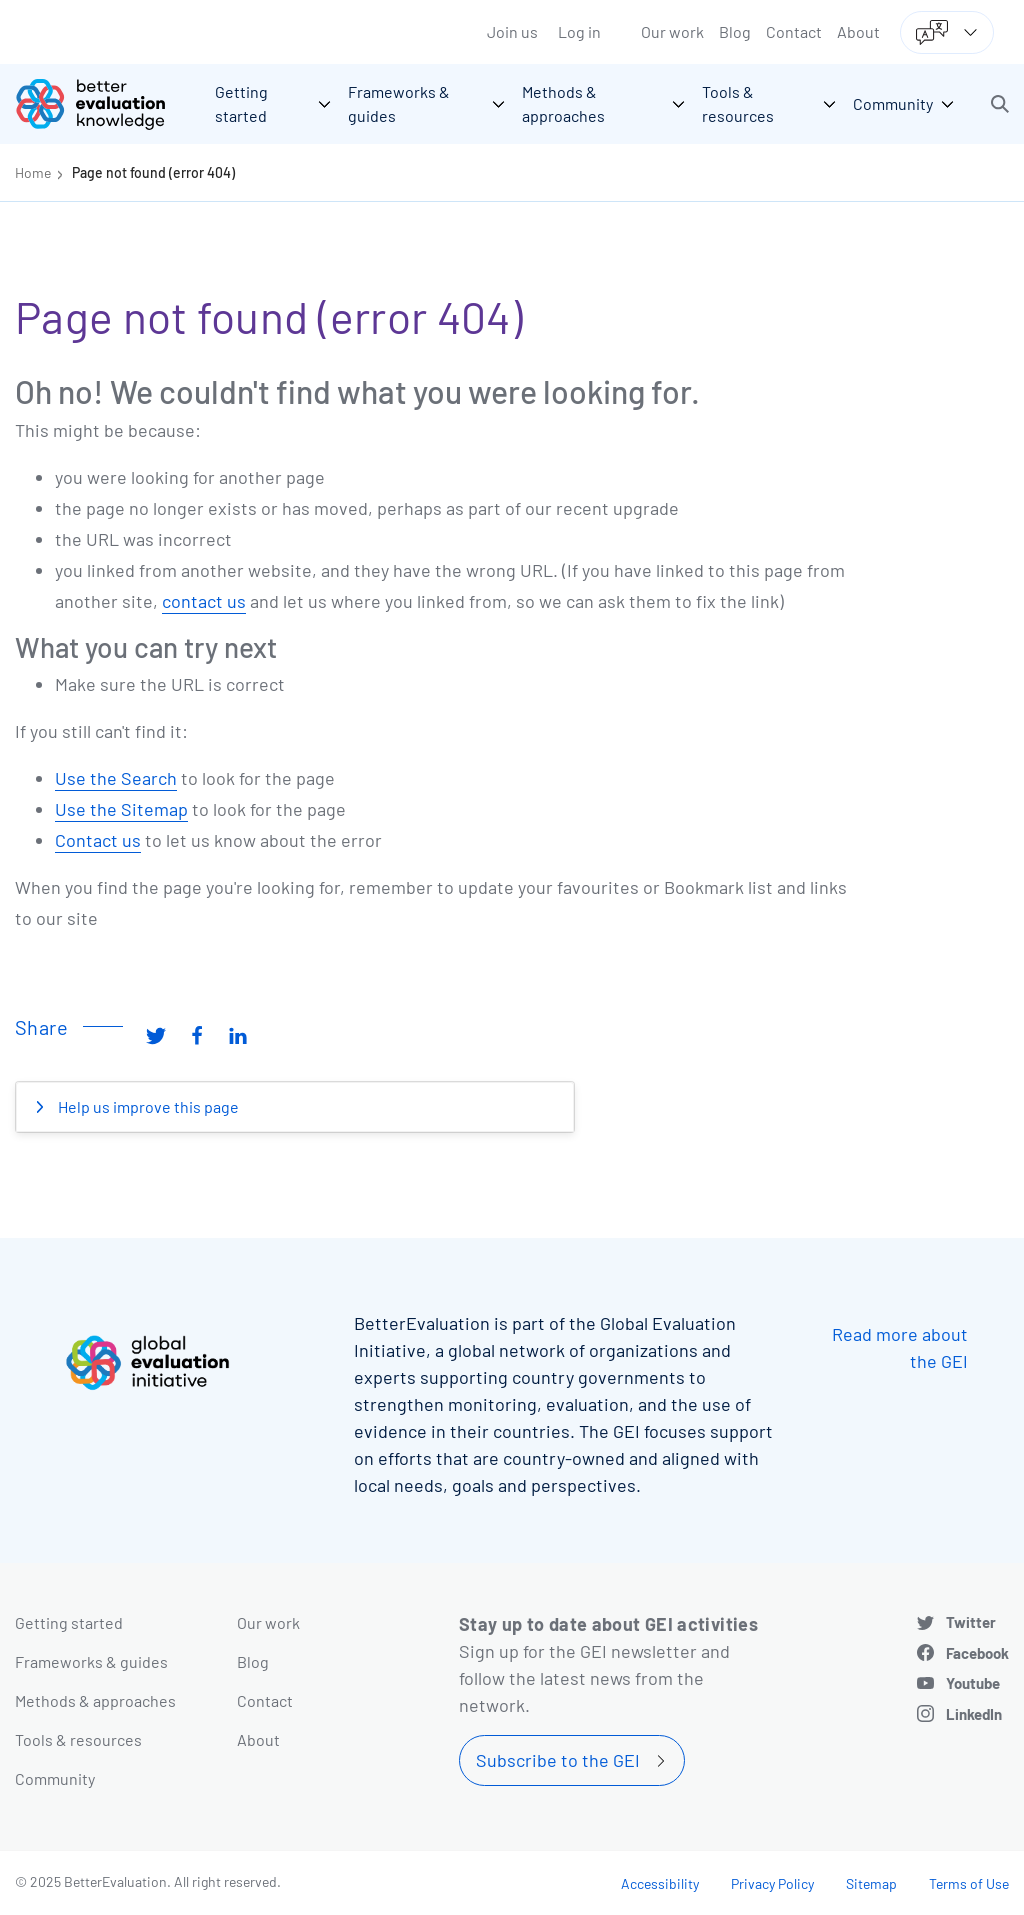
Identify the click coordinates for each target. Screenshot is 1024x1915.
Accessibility (660, 1883)
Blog (735, 31)
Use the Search (116, 778)
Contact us (98, 840)
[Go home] (105, 104)
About (858, 31)
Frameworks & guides (91, 1661)
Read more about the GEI (900, 1347)
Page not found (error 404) (153, 172)
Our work (672, 31)
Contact (794, 31)
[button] (1000, 104)
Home (33, 172)
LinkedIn (974, 1714)
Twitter (971, 1622)
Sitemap (871, 1883)
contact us (204, 601)
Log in (579, 31)
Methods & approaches (95, 1700)
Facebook (977, 1653)
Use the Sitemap (121, 809)
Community (55, 1778)
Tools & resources (78, 1739)
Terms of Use (969, 1883)
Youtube (973, 1683)
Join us (512, 31)
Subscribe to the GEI (558, 1760)
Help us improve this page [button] (147, 1106)
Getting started (69, 1622)
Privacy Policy (772, 1883)
